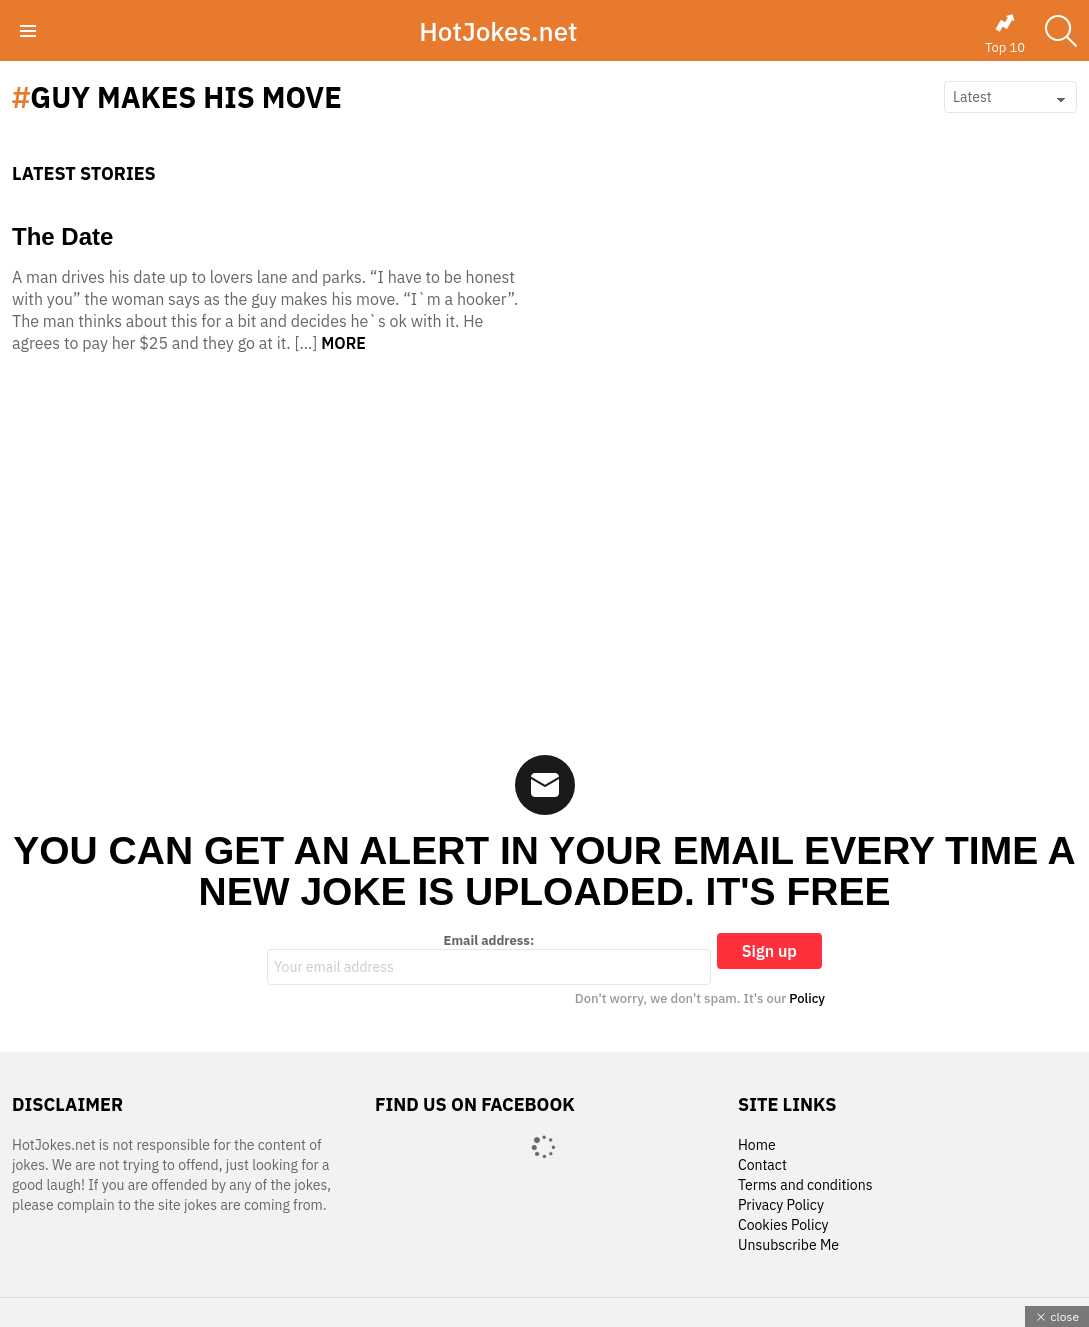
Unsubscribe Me (788, 1245)
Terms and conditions (805, 1185)
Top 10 (1005, 34)
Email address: (489, 959)
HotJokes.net (498, 31)
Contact (762, 1165)
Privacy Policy (781, 1205)
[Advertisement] (544, 560)
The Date (62, 236)
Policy (807, 998)
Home (757, 1145)
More (343, 343)
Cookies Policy (783, 1225)
